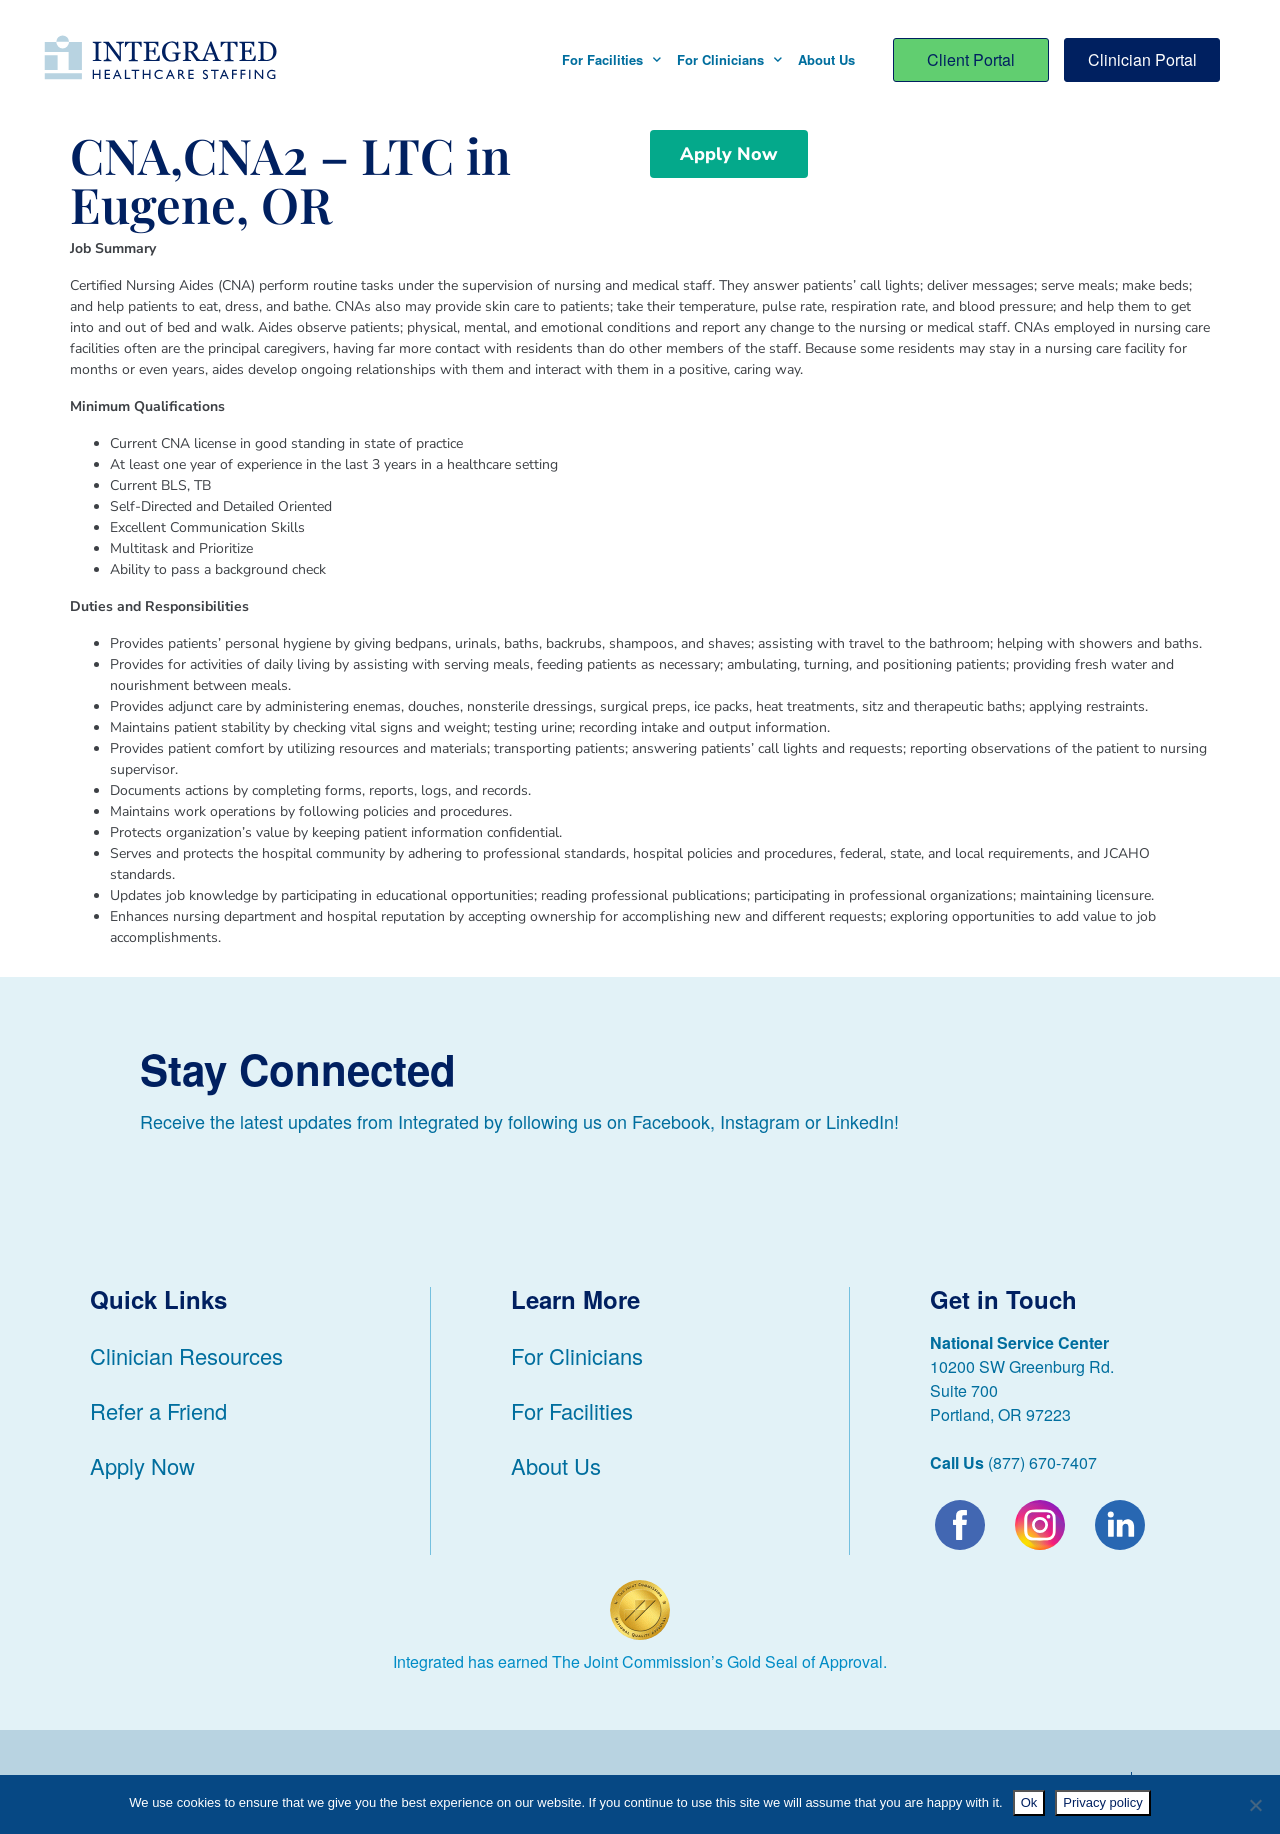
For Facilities (611, 59)
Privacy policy (1102, 1802)
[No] (1255, 1805)
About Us (826, 59)
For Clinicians (729, 59)
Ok (1029, 1802)
